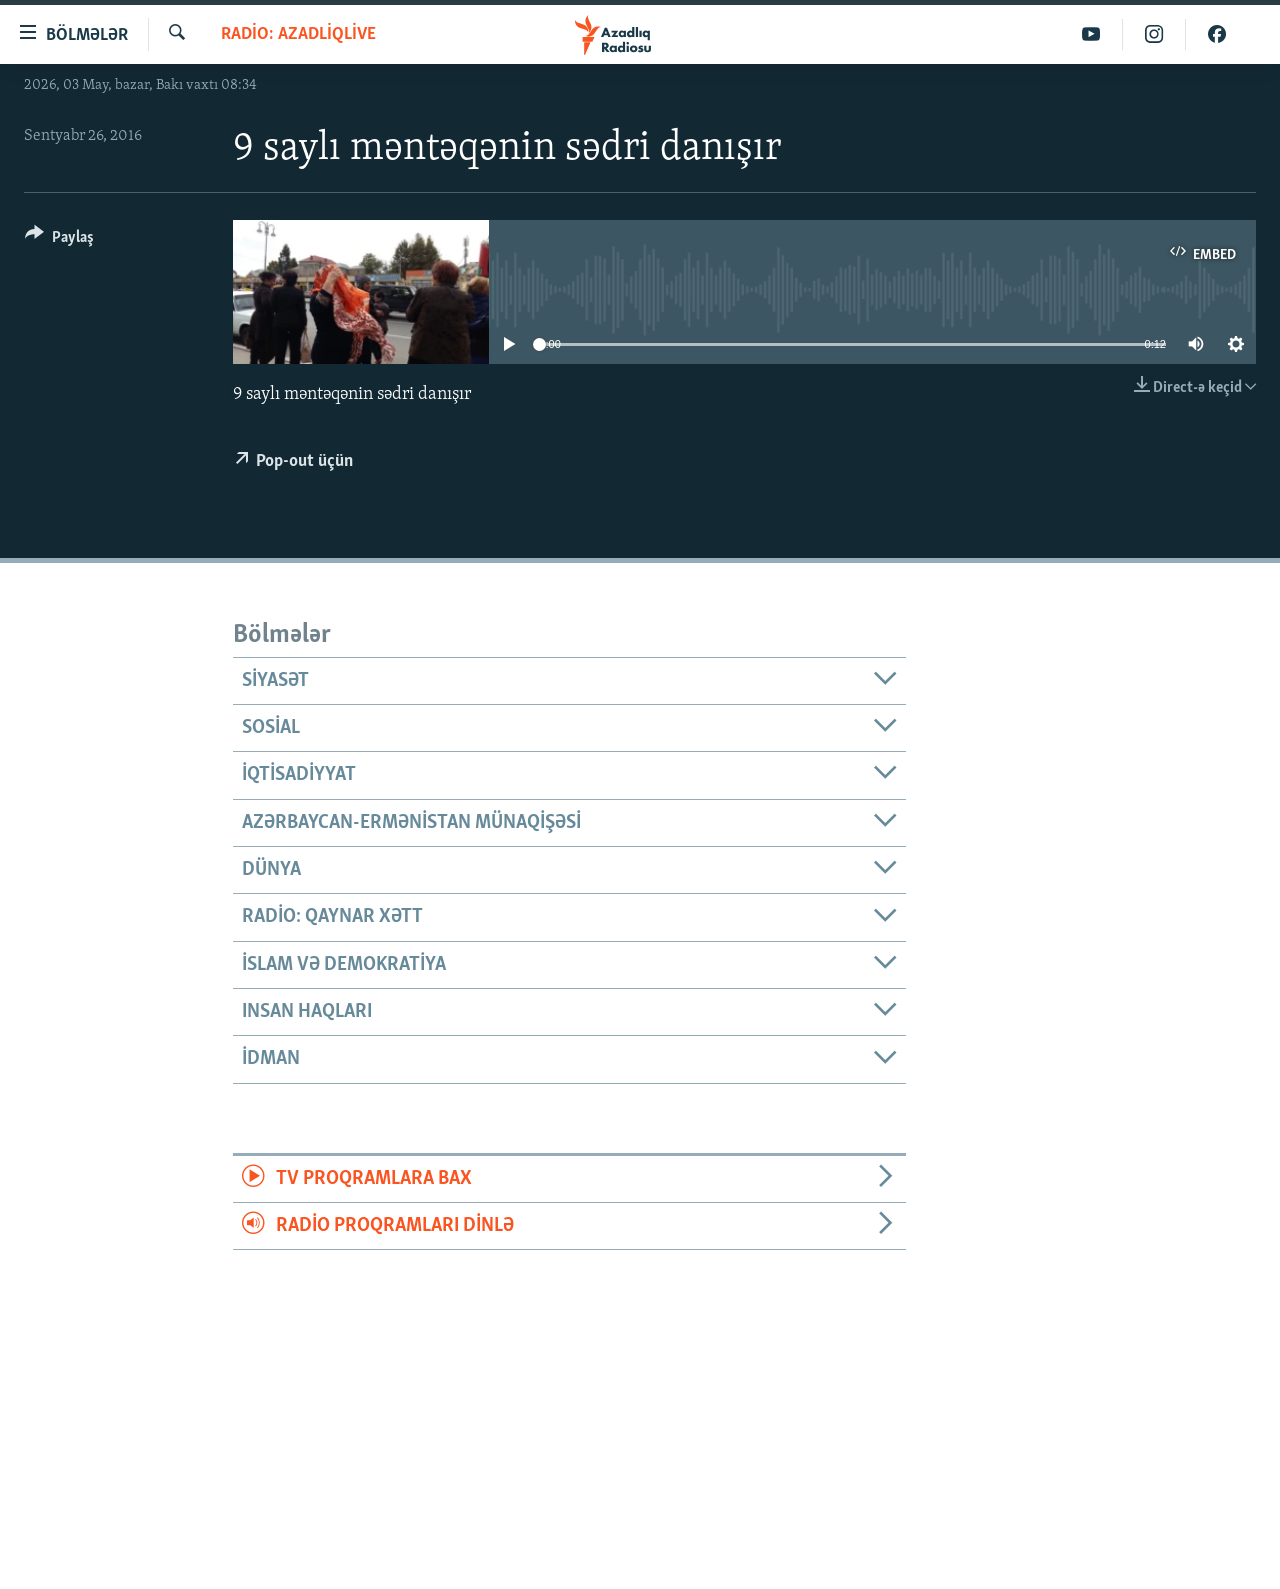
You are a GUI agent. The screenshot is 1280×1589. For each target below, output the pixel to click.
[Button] (59, 240)
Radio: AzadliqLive (298, 34)
